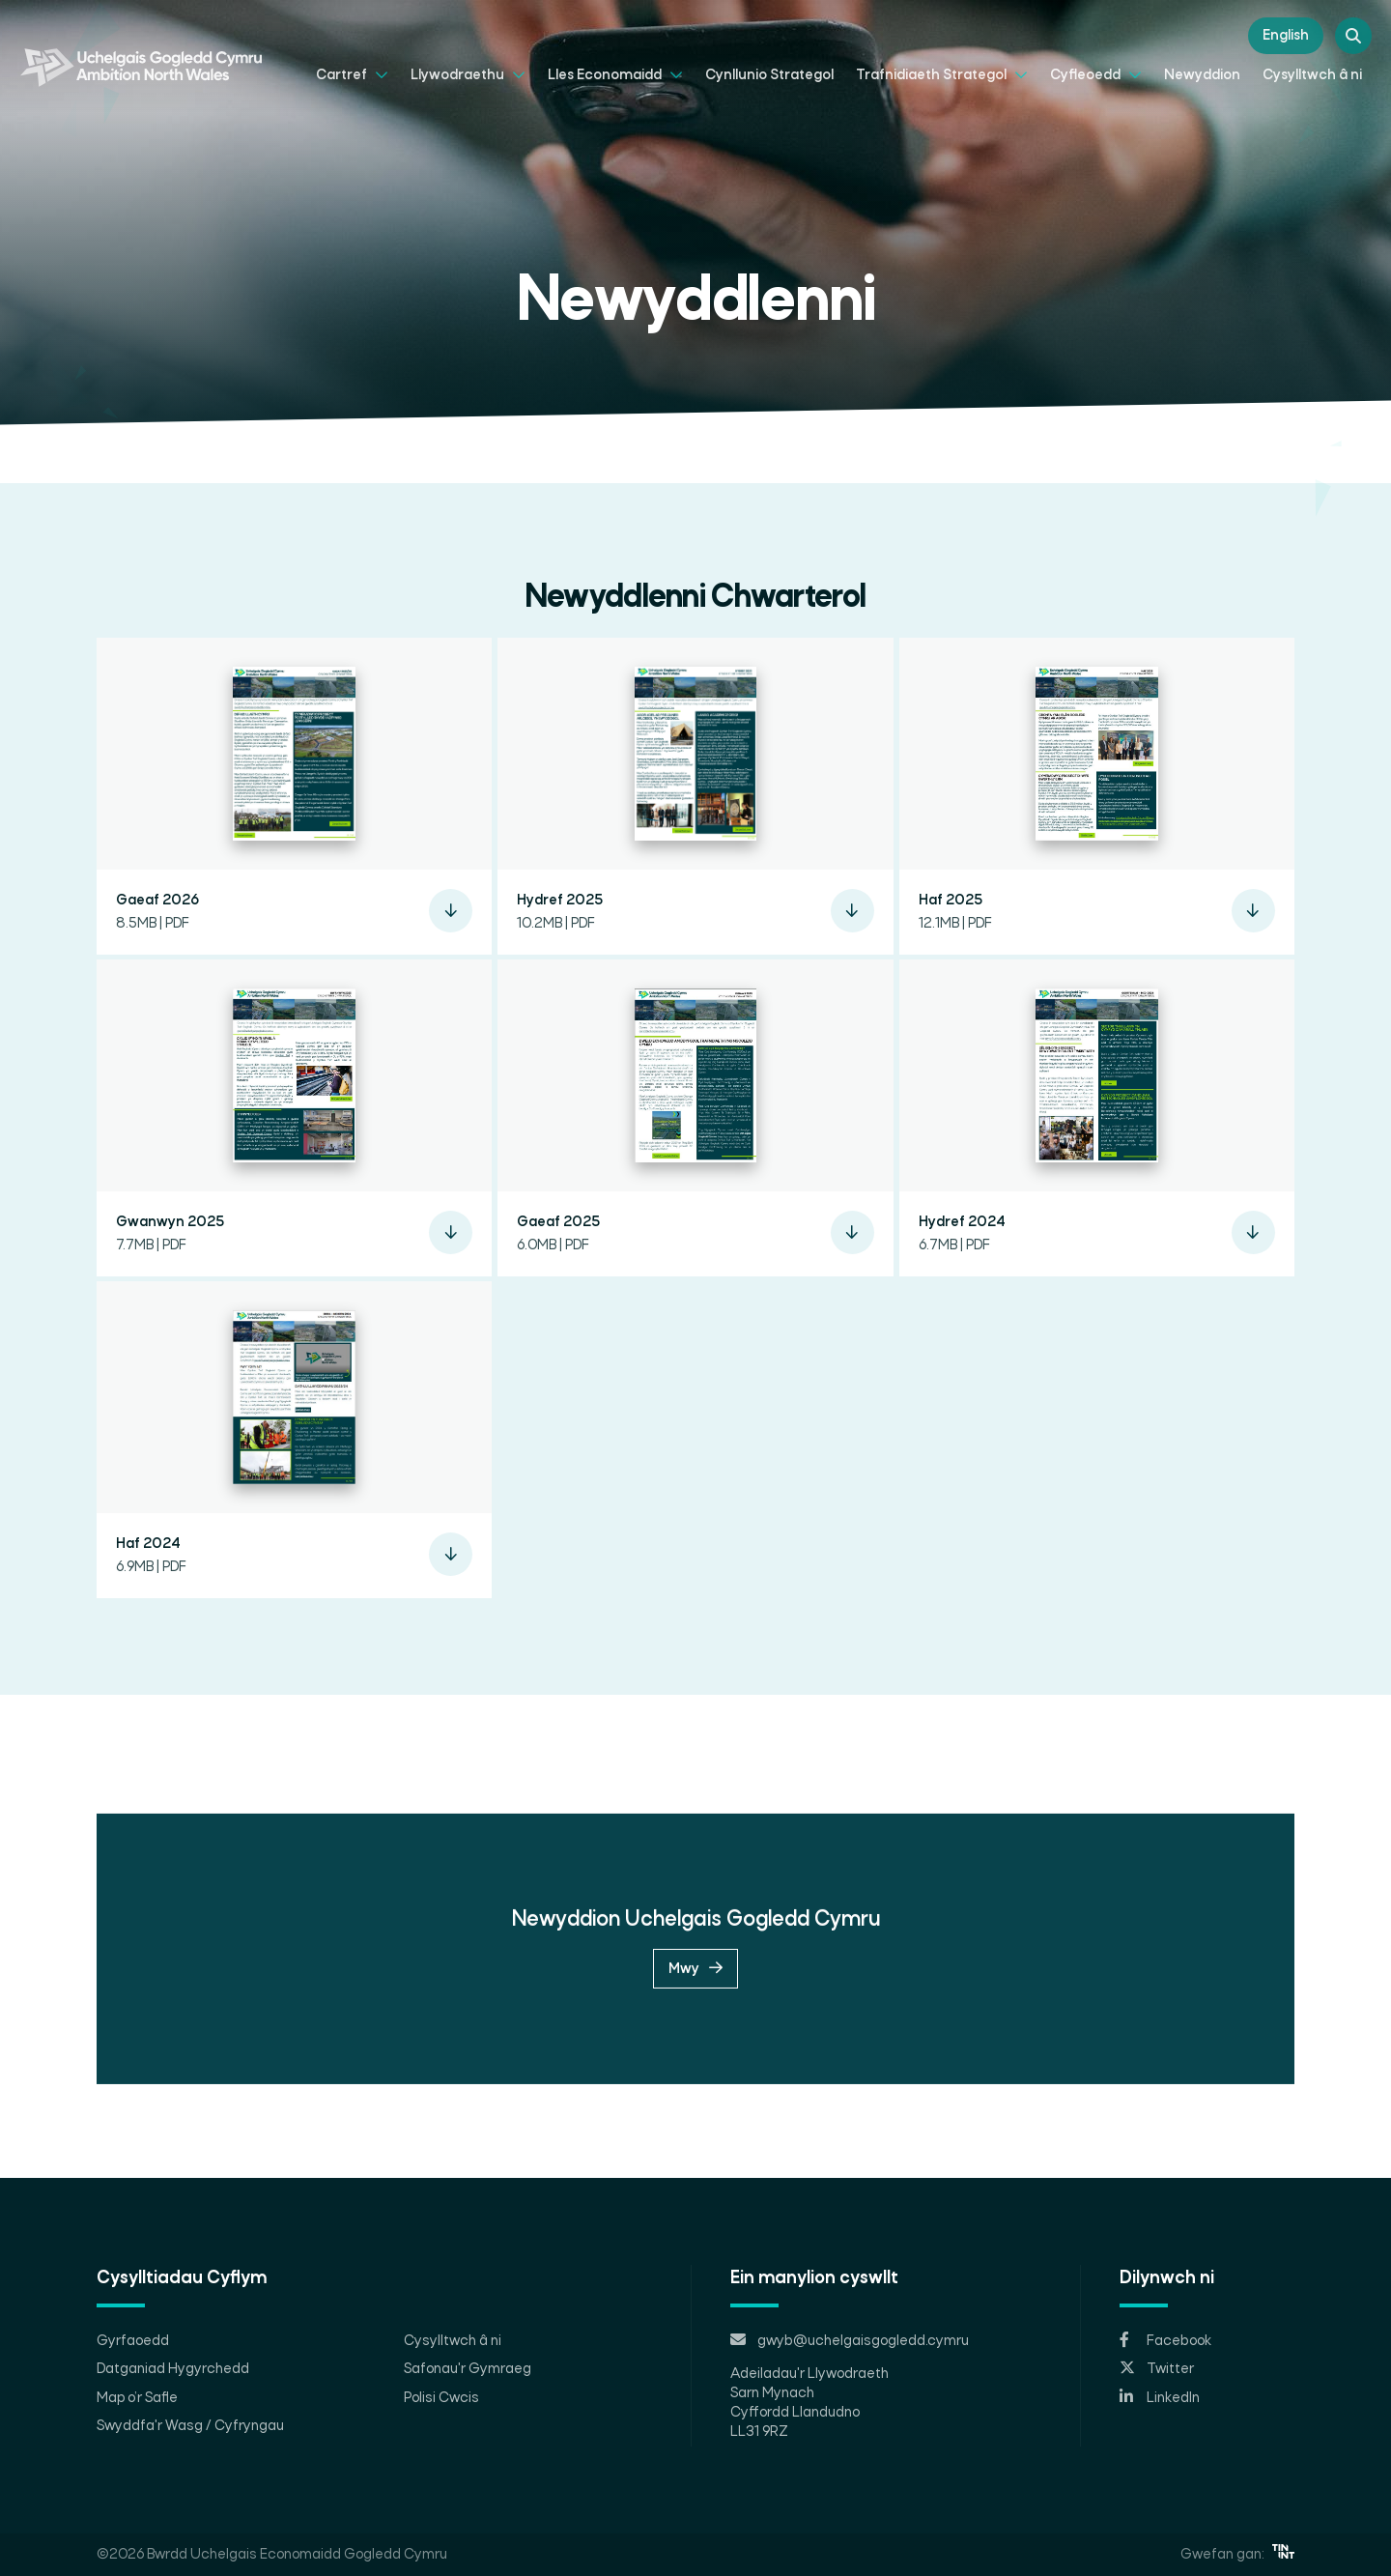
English (1286, 35)
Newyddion (1202, 75)
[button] (294, 802)
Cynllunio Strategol (769, 75)
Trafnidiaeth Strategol (942, 74)
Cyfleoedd (1096, 74)
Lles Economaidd (615, 74)
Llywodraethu (468, 74)
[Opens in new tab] (1207, 2341)
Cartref (352, 74)
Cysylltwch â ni (1312, 75)
